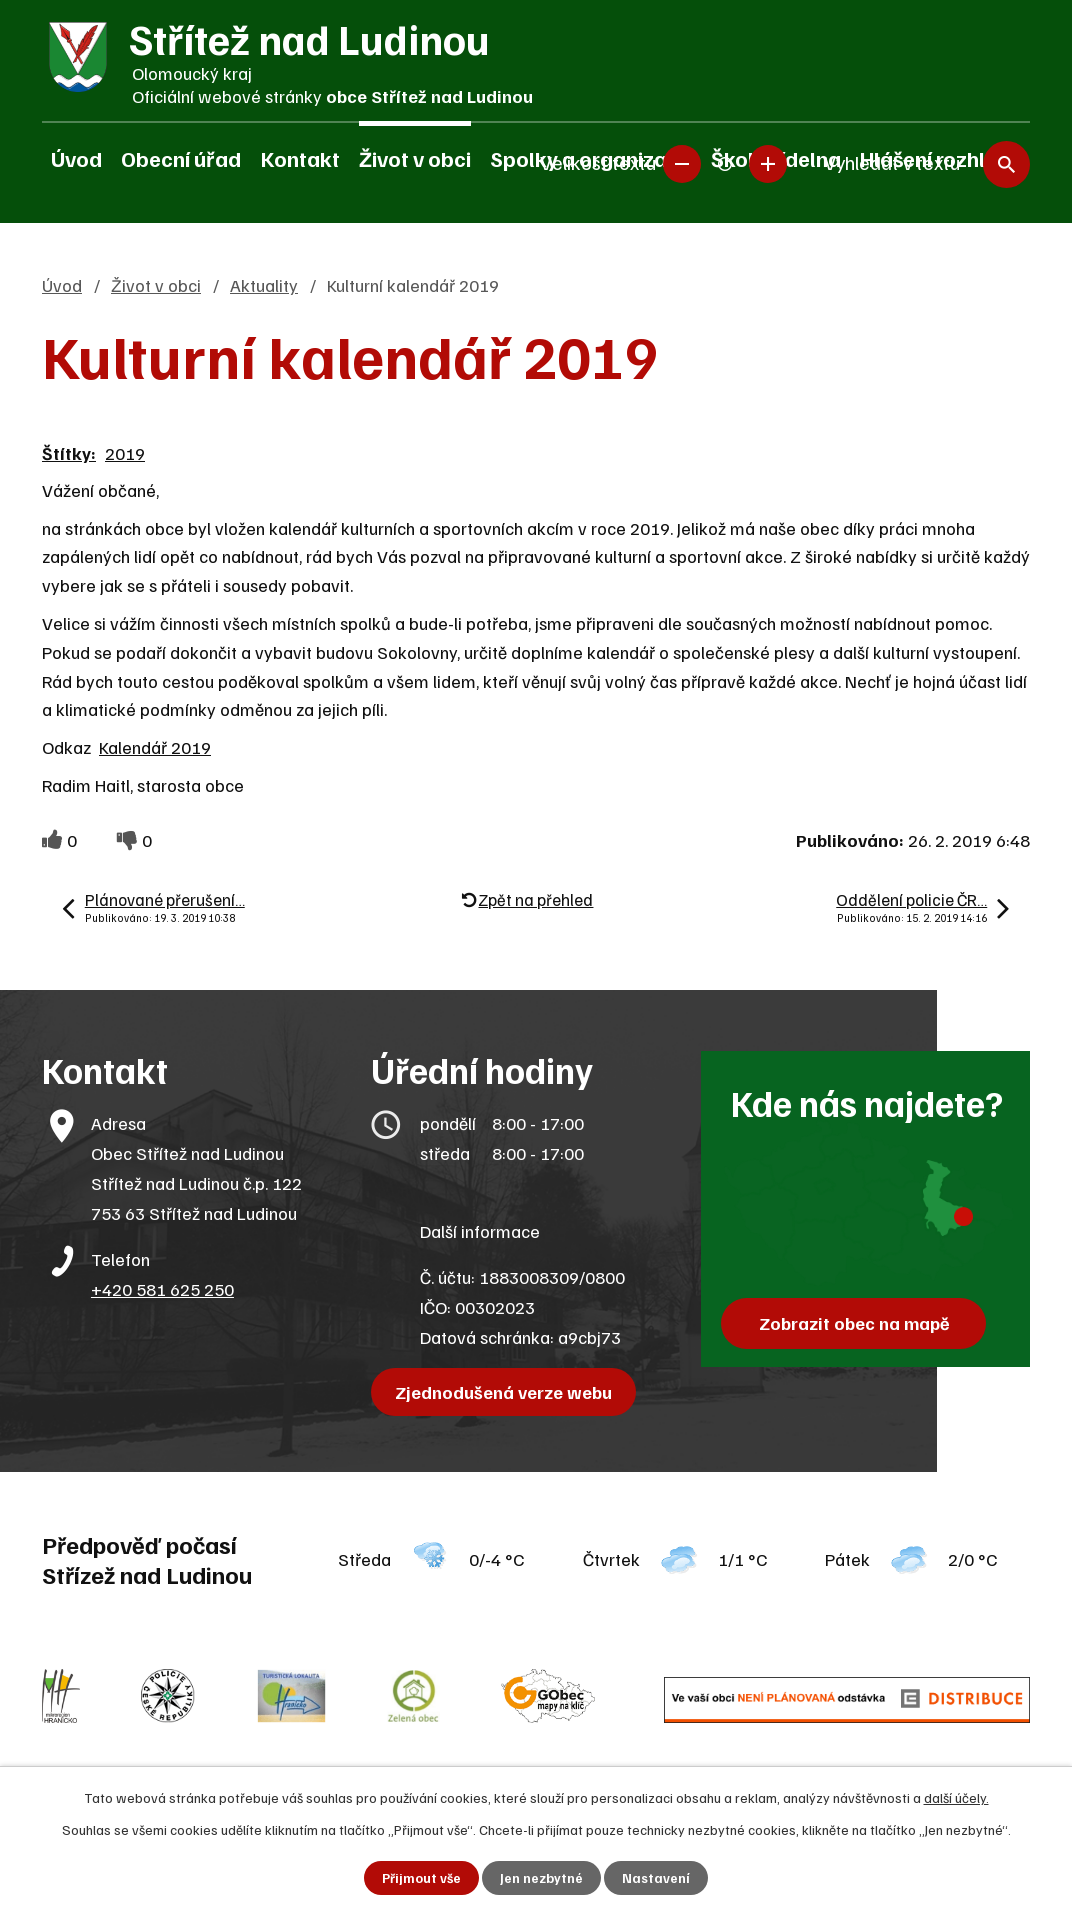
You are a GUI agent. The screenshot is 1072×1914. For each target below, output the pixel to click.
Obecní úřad (181, 158)
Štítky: (69, 453)
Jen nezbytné (542, 1877)
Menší (682, 160)
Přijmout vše (421, 1877)
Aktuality (264, 285)
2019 (125, 453)
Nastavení (657, 1877)
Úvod (76, 158)
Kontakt (300, 158)
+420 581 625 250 (162, 1289)
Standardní (725, 160)
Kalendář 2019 (155, 747)
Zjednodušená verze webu (506, 1392)
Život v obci (415, 158)
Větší (768, 160)
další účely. (956, 1796)
